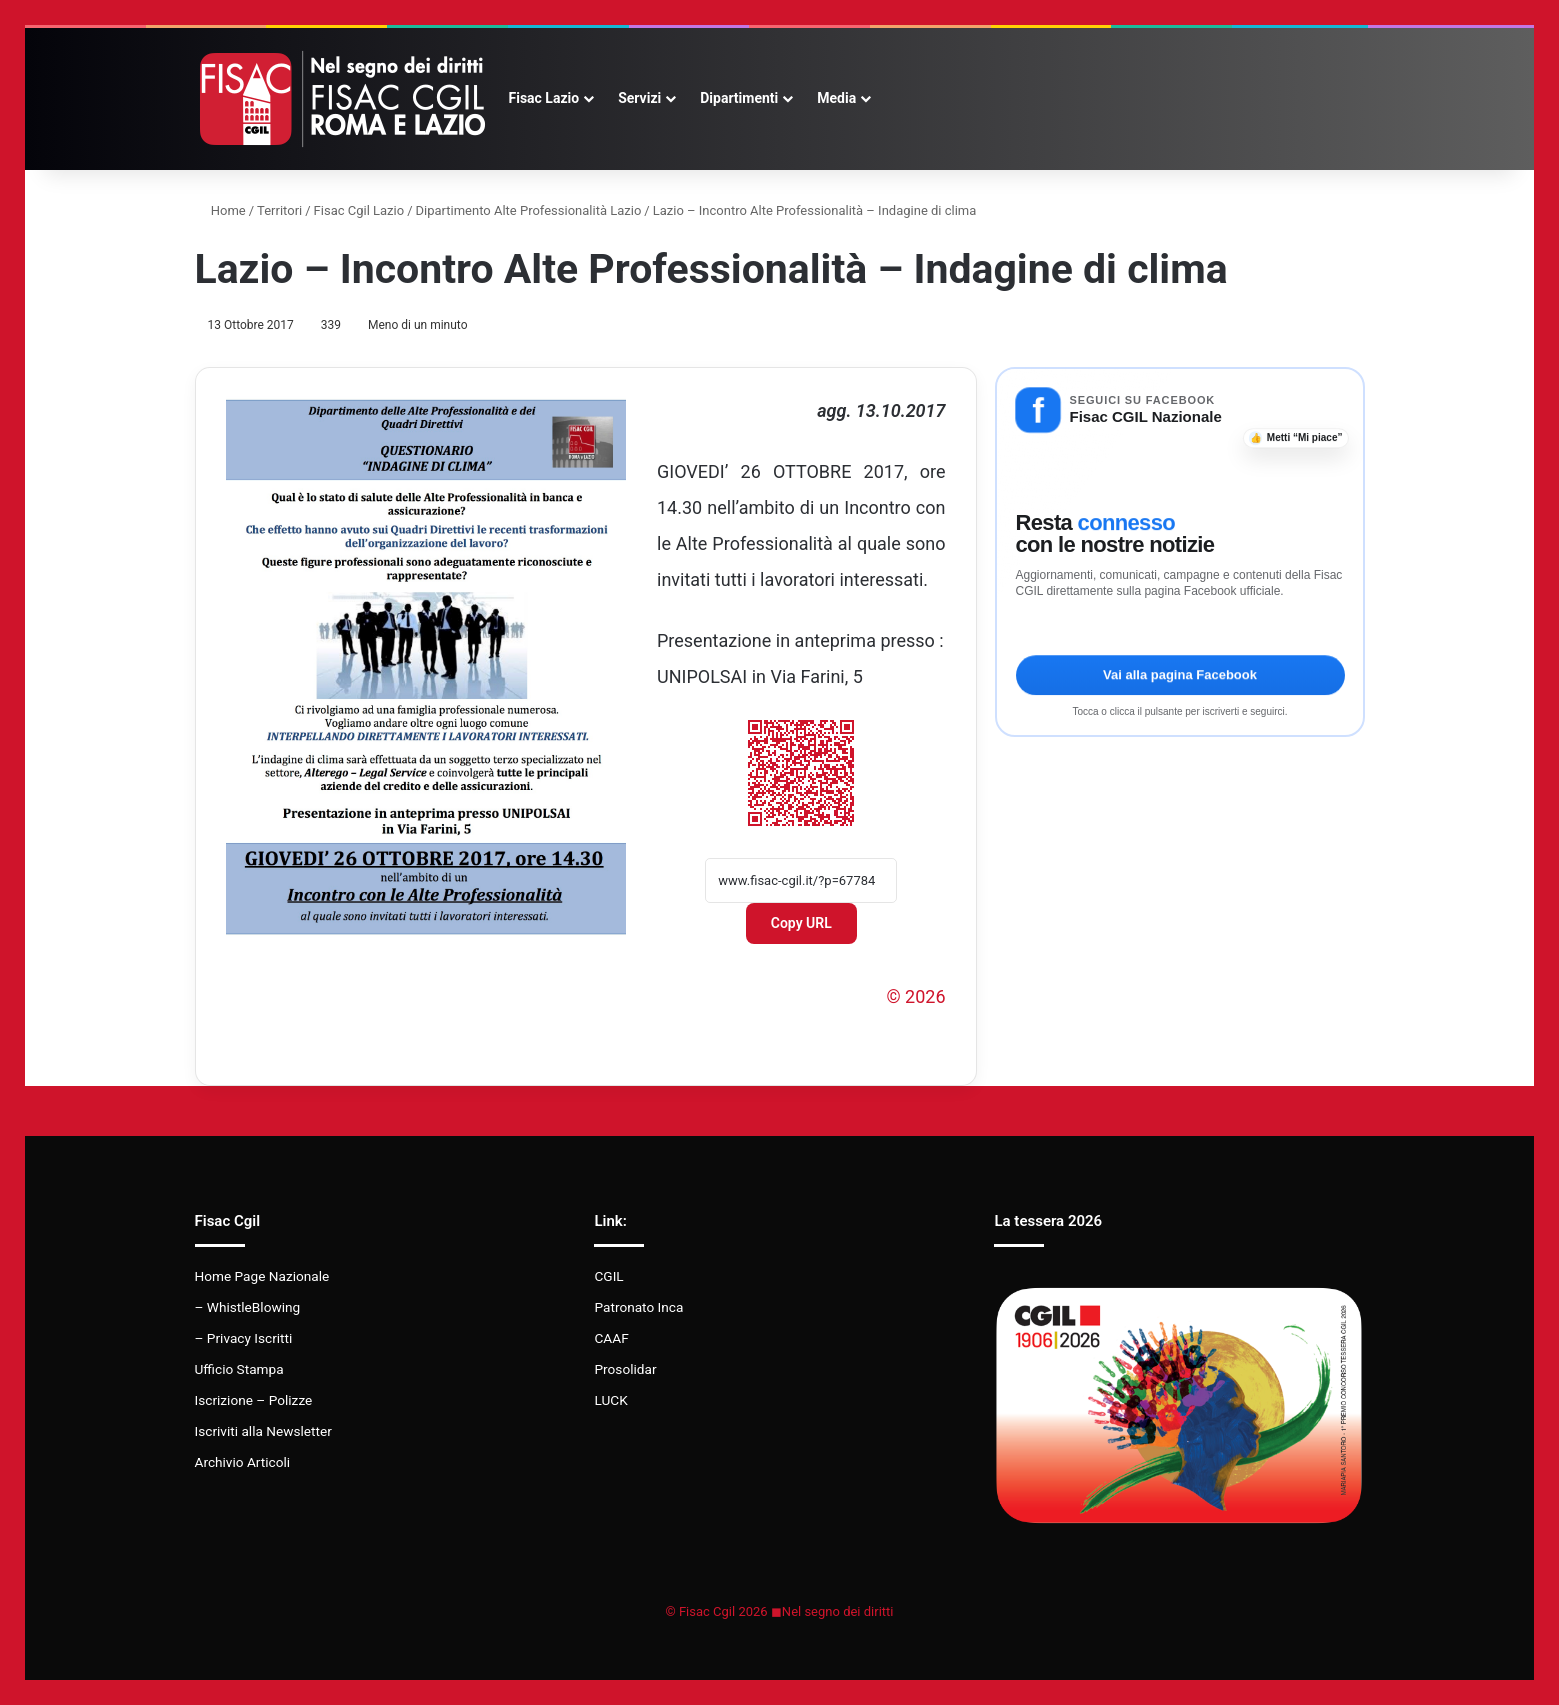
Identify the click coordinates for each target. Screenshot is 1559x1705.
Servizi (639, 98)
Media (836, 98)
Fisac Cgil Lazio (359, 210)
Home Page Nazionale (262, 1276)
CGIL (608, 1276)
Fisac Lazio (544, 98)
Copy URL (801, 923)
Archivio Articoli (243, 1462)
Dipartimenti (739, 98)
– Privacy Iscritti (244, 1338)
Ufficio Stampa (239, 1369)
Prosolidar (625, 1369)
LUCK (610, 1400)
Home (220, 210)
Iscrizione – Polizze (254, 1400)
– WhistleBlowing (248, 1307)
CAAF (611, 1338)
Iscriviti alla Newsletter (263, 1431)
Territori (279, 210)
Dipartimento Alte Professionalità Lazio (529, 210)
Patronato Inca (638, 1307)
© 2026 (915, 996)
